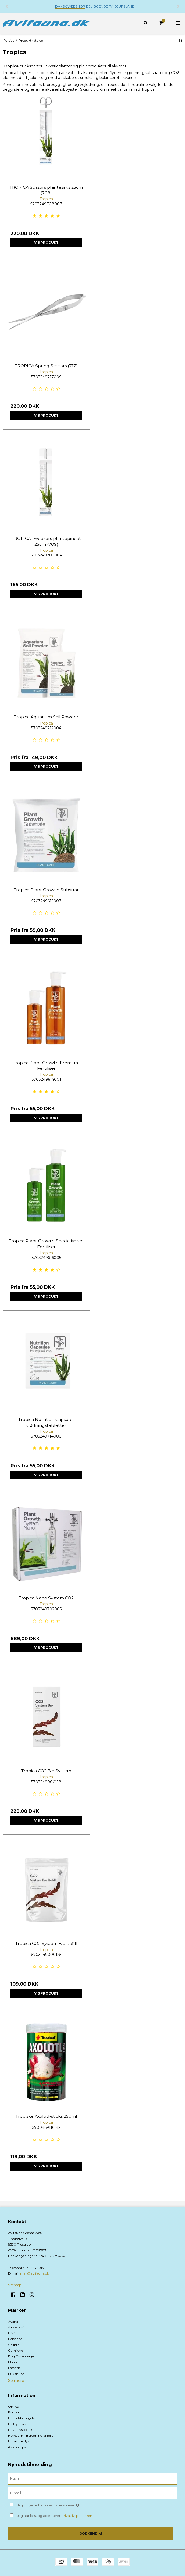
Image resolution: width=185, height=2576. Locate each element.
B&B (11, 2333)
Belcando (15, 2339)
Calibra (13, 2345)
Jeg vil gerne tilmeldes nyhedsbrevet (61, 2504)
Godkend (88, 2533)
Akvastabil (16, 2327)
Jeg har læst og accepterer (54, 2516)
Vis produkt (46, 243)
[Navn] (92, 2478)
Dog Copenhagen (22, 2356)
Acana (13, 2321)
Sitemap (14, 2285)
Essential (15, 2368)
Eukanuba (16, 2374)
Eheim (13, 2362)
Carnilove (15, 2350)
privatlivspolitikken (76, 2516)
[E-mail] (92, 2493)
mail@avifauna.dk (34, 2273)
